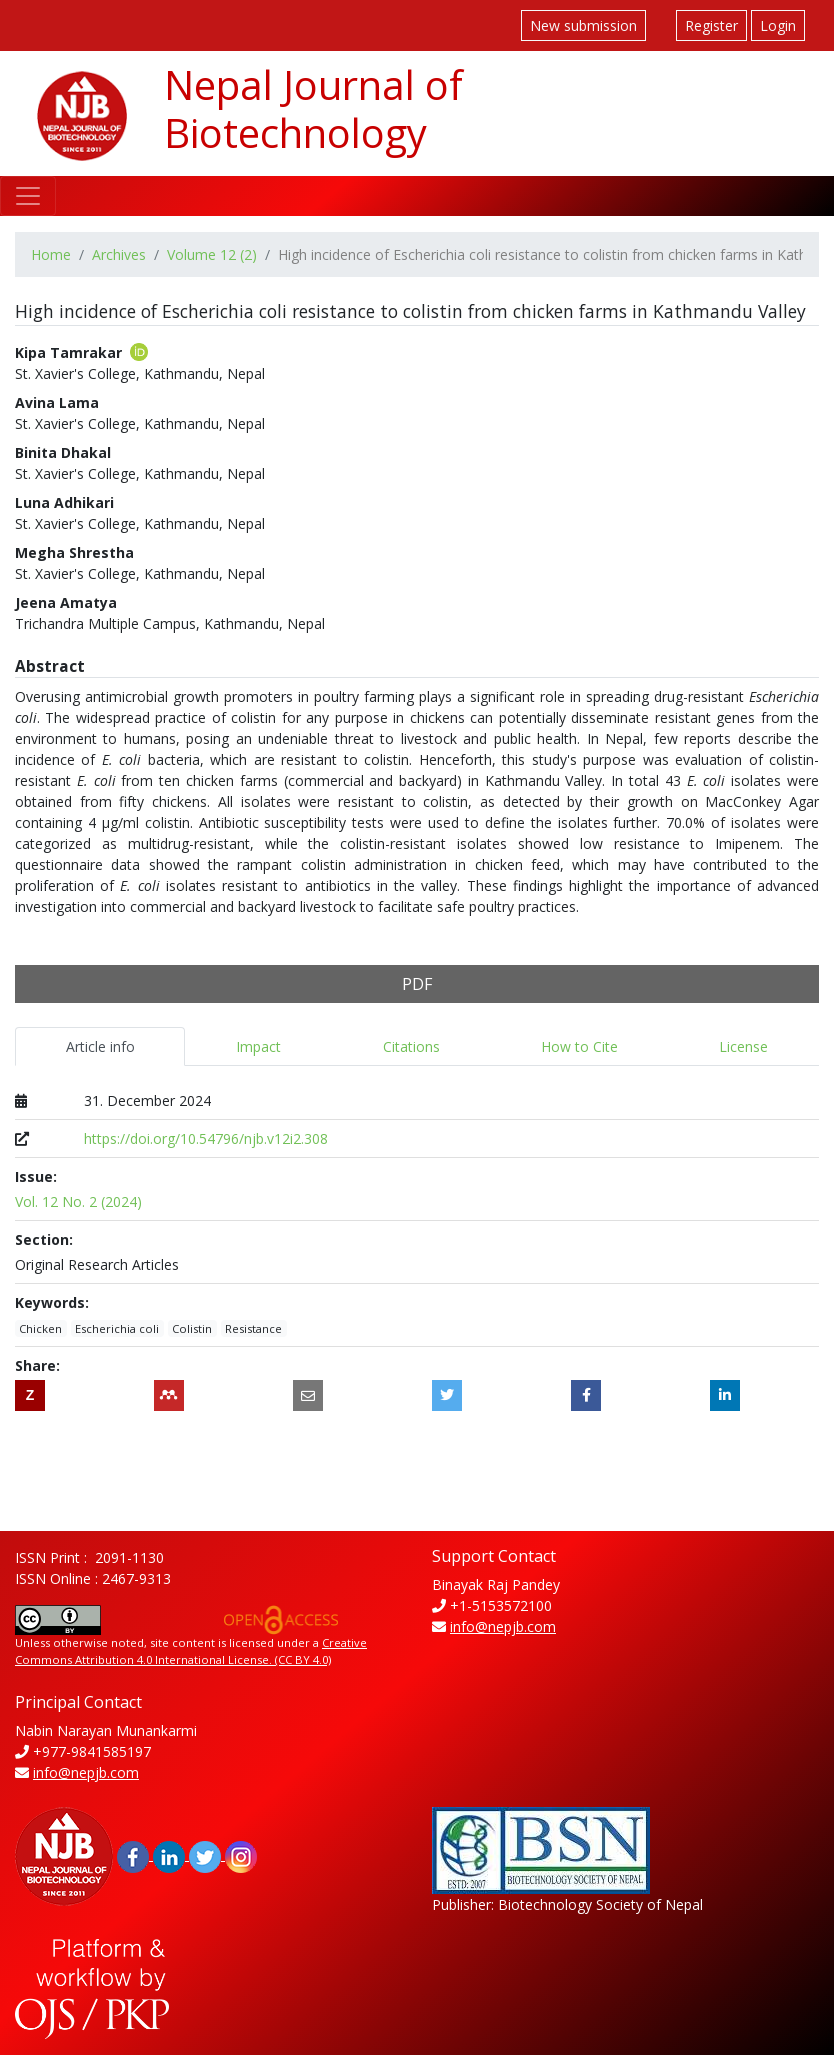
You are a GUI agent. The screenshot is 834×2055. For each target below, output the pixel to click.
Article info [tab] (100, 1046)
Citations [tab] (411, 1046)
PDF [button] (417, 984)
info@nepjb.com (503, 1626)
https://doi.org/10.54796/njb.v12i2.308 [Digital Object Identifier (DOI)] (206, 1138)
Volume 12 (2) (212, 254)
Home (51, 254)
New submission (583, 25)
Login (778, 25)
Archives (119, 254)
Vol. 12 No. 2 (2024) (78, 1201)
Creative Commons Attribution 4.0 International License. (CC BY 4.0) (191, 1651)
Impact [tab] (258, 1046)
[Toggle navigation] (28, 196)
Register (711, 25)
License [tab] (743, 1046)
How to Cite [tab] (579, 1046)
